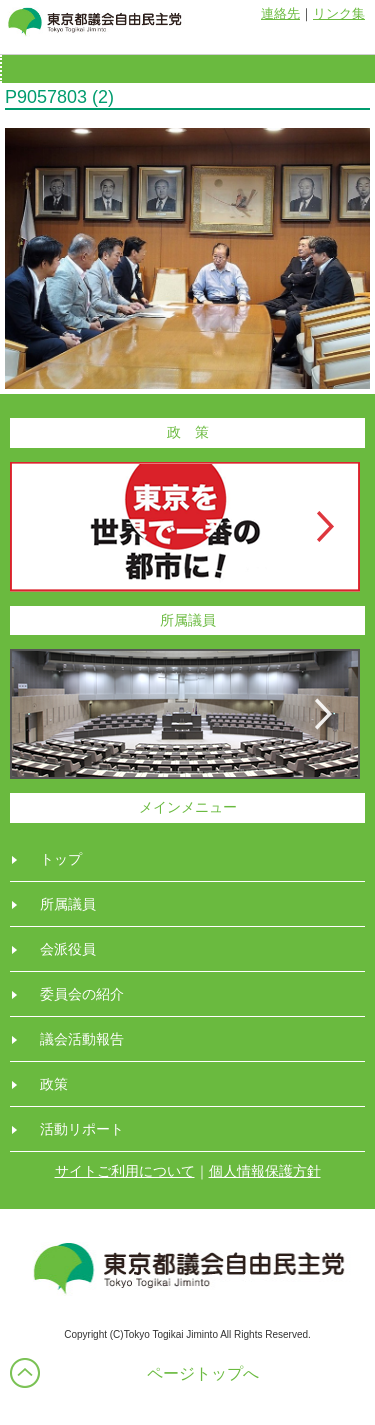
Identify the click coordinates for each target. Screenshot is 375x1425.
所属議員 (68, 904)
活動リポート (82, 1129)
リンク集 (339, 13)
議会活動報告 (82, 1039)
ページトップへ (203, 1373)
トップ (61, 859)
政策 (54, 1084)
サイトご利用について (125, 1171)
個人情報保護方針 (265, 1171)
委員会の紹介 (82, 994)
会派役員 (68, 949)
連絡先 (280, 13)
